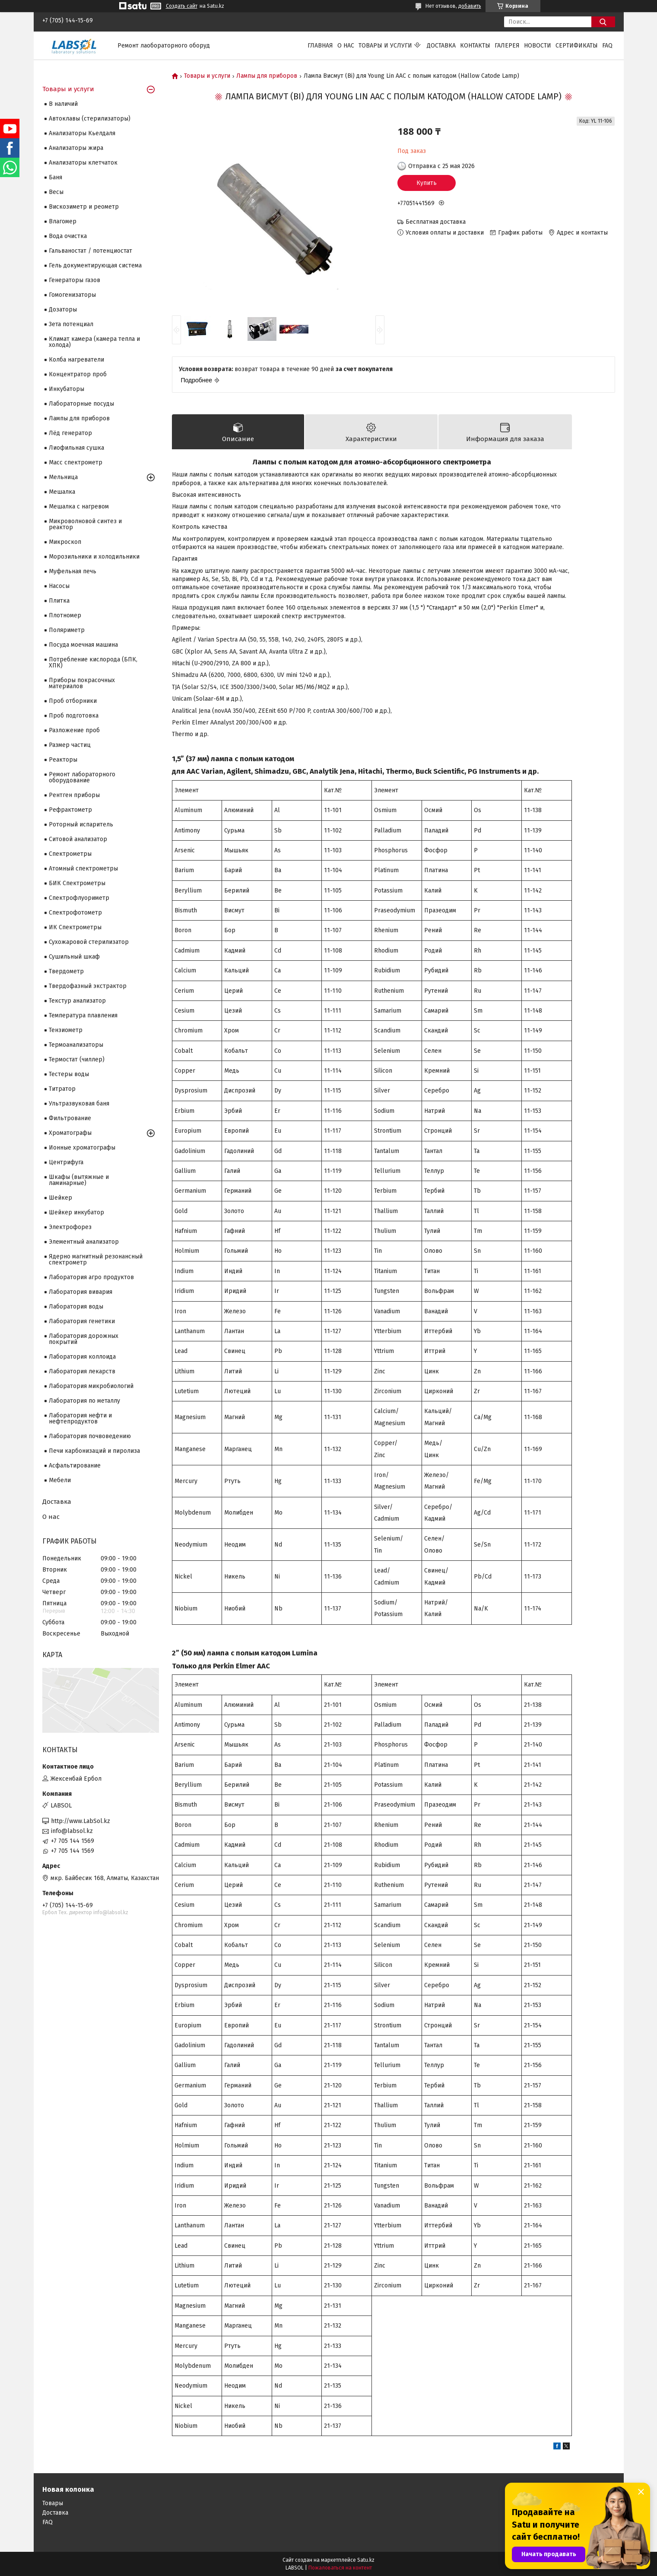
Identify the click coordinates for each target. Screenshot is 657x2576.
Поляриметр (67, 630)
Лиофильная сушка (76, 447)
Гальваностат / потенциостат (90, 250)
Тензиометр (66, 1030)
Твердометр (66, 971)
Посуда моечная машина (83, 644)
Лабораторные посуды (81, 403)
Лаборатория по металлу (84, 1400)
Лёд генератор (70, 433)
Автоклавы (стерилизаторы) (89, 118)
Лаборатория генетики (82, 1321)
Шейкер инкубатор (76, 1212)
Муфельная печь (72, 571)
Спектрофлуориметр (79, 898)
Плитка (59, 600)
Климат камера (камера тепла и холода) (94, 342)
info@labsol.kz (72, 1831)
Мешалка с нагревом (79, 506)
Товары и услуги (385, 45)
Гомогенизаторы (72, 295)
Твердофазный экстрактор (88, 986)
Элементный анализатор (84, 1241)
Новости (537, 45)
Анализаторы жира (76, 148)
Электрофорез (70, 1227)
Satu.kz (366, 2560)
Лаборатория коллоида (82, 1356)
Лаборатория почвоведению (90, 1436)
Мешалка (62, 492)
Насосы (59, 586)
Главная (320, 45)
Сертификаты (576, 45)
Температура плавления (83, 1015)
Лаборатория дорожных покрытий (83, 1339)
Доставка (441, 45)
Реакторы (63, 759)
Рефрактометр (70, 809)
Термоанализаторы (76, 1044)
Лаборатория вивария (80, 1292)
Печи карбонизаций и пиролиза (94, 1451)
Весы (56, 192)
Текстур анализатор (77, 1000)
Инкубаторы (66, 389)
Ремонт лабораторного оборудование (82, 777)
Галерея (507, 45)
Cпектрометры (70, 854)
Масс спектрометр (75, 462)
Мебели (60, 1480)
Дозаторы (63, 309)
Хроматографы (70, 1133)
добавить (469, 6)
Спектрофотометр (75, 912)
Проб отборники (73, 701)
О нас (345, 45)
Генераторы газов (74, 280)
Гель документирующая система (95, 265)
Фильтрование (70, 1118)
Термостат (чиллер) (77, 1059)
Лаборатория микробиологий (91, 1386)
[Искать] (603, 21)
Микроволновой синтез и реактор (85, 524)
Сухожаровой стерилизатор (89, 942)
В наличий (63, 104)
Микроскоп (65, 542)
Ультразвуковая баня (79, 1103)
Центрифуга (66, 1162)
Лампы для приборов (266, 76)
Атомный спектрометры (83, 868)
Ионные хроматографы (82, 1147)
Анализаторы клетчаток (83, 162)
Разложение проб (74, 730)
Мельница (63, 477)
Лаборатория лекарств (82, 1371)
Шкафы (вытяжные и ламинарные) (79, 1180)
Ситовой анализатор (78, 839)
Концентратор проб (78, 374)
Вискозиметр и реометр (84, 206)
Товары (52, 2503)
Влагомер (62, 221)
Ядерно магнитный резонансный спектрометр (96, 1259)
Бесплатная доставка (436, 222)
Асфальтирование (75, 1465)
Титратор (62, 1089)
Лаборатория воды (76, 1306)
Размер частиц (70, 745)
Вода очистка (68, 236)
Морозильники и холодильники (94, 556)
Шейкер (60, 1197)
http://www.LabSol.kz (80, 1821)
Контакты (475, 45)
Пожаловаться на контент (340, 2568)
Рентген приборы (74, 795)
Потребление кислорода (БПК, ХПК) (93, 662)
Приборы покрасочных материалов (82, 683)
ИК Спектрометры (75, 927)
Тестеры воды (69, 1074)
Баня (55, 177)
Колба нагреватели (76, 359)
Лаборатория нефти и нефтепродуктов (80, 1418)
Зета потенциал (71, 324)
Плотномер (65, 615)
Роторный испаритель (81, 824)
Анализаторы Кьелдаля (82, 133)
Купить (426, 183)
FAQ (607, 45)
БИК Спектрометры (77, 883)
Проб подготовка (73, 715)
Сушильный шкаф (74, 956)
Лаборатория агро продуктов (91, 1277)
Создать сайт (181, 6)
